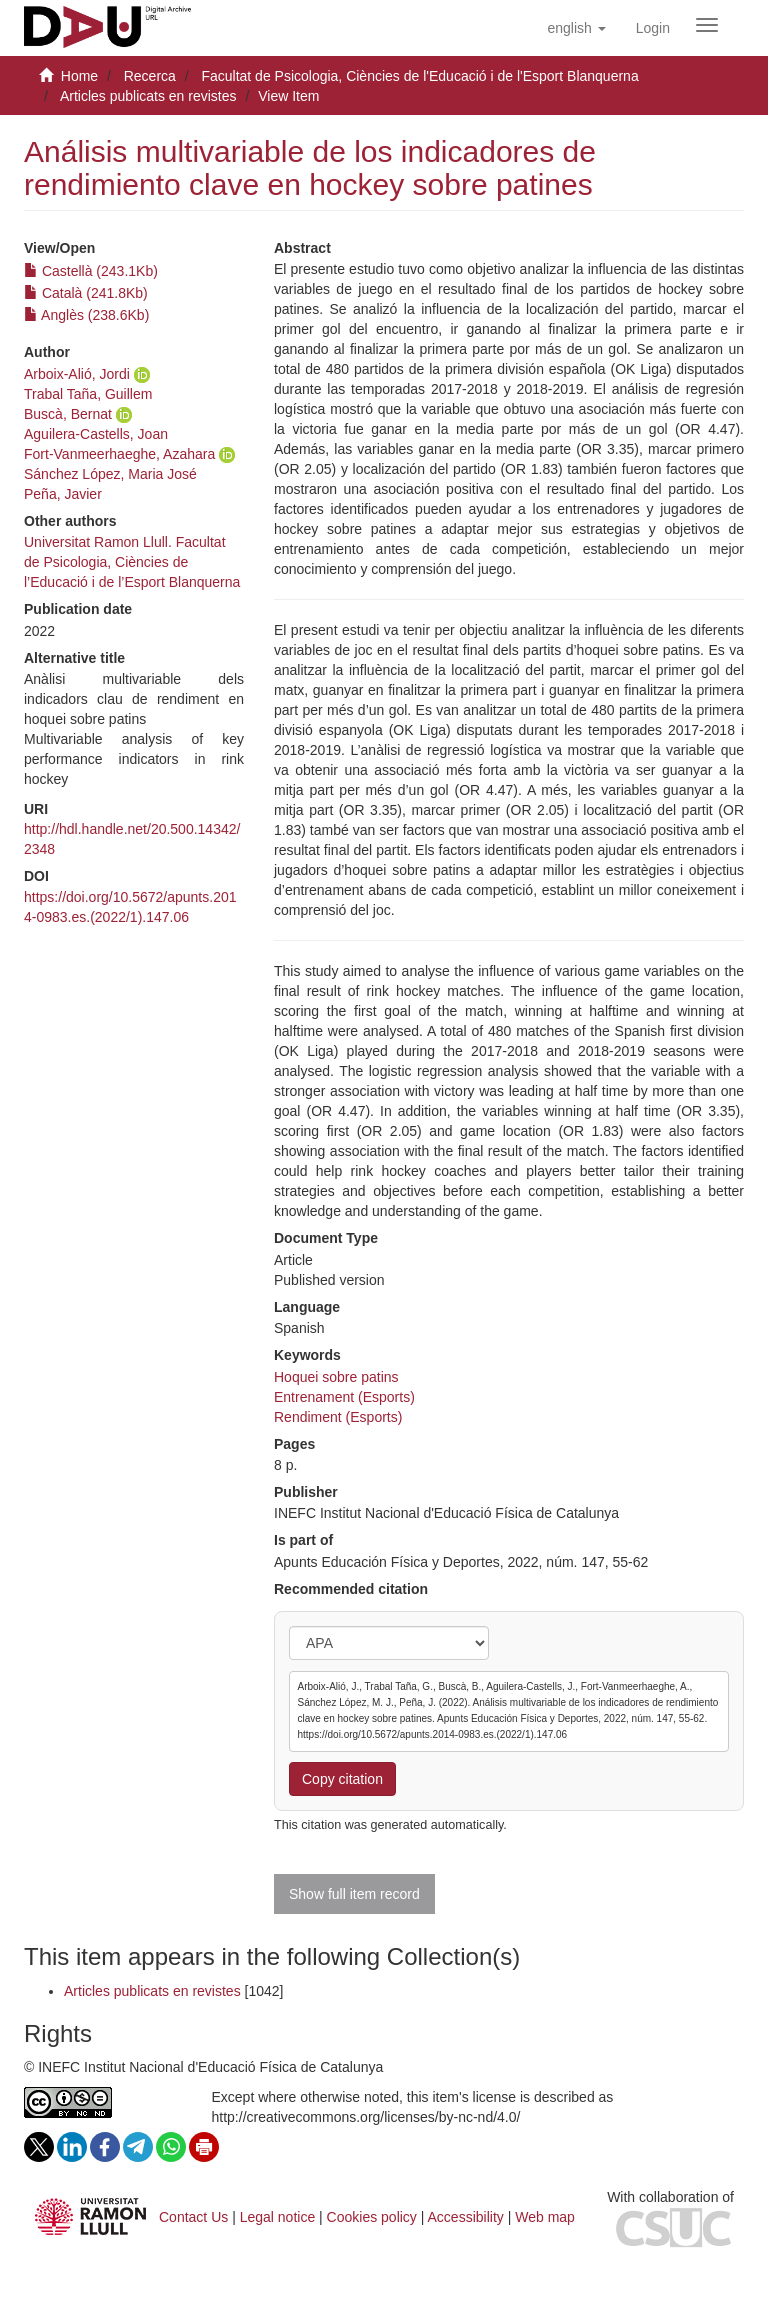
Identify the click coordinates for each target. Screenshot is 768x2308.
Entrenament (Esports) (344, 1397)
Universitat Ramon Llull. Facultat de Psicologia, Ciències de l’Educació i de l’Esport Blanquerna (132, 562)
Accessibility (466, 2217)
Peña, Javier (63, 494)
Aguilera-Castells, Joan (96, 434)
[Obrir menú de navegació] (707, 25)
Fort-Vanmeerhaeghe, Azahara (119, 454)
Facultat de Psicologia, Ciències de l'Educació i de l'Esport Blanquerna (419, 76)
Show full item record (354, 1894)
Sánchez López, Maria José (110, 474)
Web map (545, 2217)
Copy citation (342, 1779)
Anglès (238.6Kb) (86, 315)
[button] (576, 28)
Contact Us (193, 2217)
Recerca (150, 76)
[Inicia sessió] (653, 28)
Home (79, 76)
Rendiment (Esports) (338, 1417)
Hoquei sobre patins (336, 1377)
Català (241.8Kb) (86, 293)
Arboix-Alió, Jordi (77, 374)
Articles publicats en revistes (148, 96)
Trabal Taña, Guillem (88, 394)
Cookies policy (372, 2217)
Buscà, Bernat (68, 414)
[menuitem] (653, 28)
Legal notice (278, 2217)
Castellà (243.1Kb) (91, 271)
